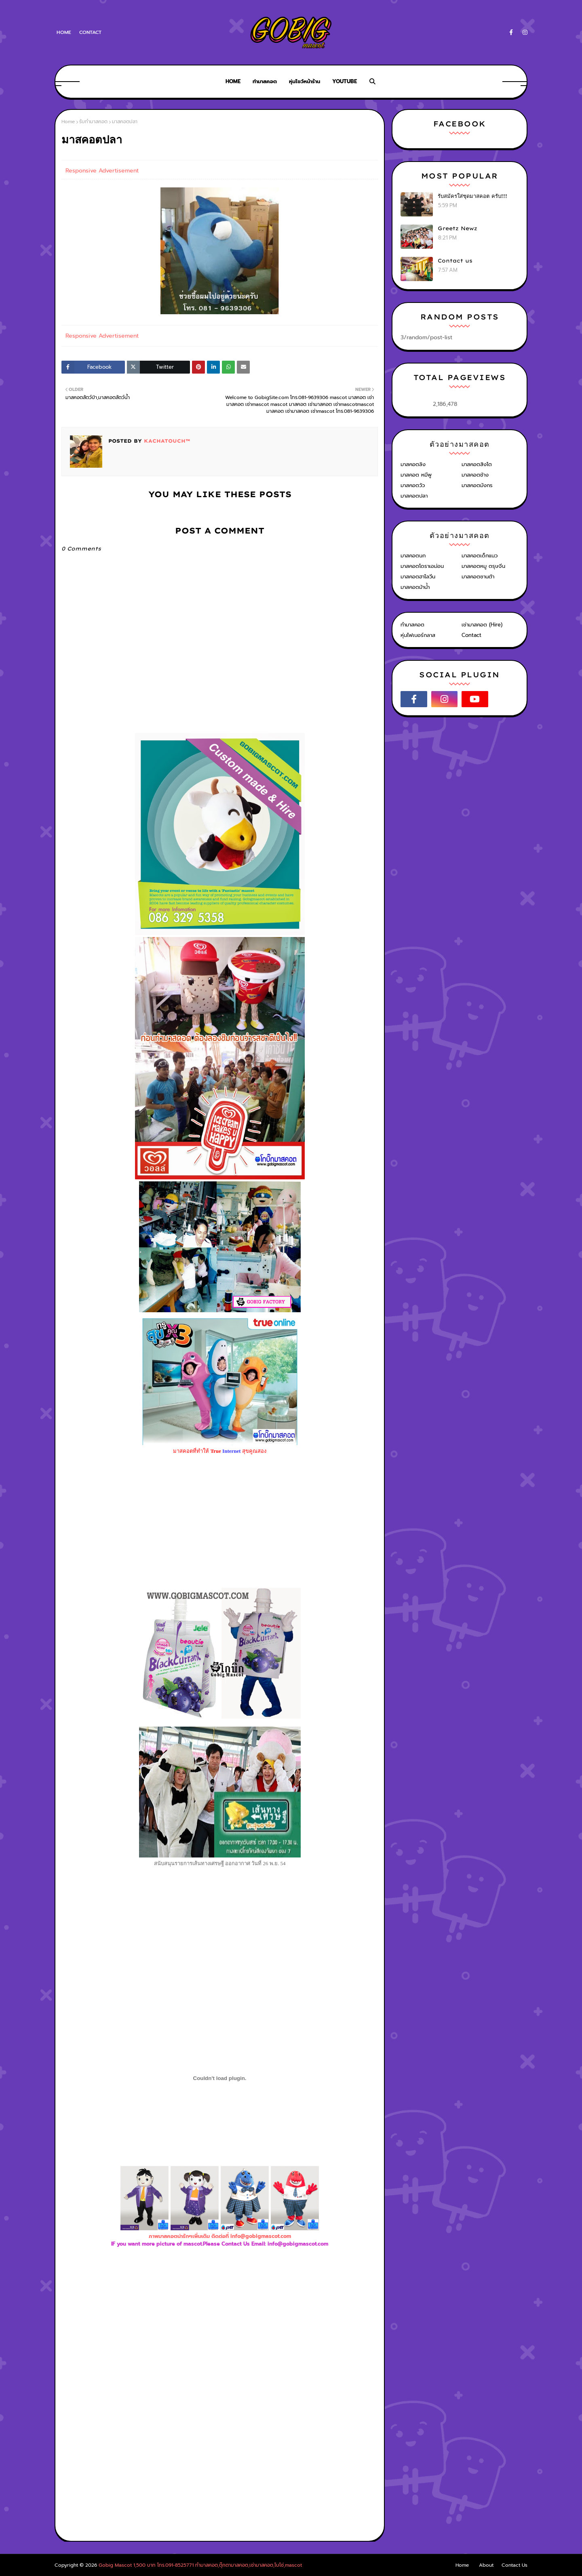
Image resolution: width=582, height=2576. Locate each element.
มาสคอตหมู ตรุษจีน (483, 566)
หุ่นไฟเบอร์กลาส (418, 635)
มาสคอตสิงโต (477, 464)
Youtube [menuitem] (344, 81)
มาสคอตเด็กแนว (480, 555)
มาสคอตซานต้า (478, 576)
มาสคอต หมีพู (416, 475)
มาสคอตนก (413, 555)
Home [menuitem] (233, 81)
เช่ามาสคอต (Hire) (482, 624)
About (486, 2565)
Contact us (455, 260)
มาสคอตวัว (413, 485)
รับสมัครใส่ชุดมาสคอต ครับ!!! (472, 196)
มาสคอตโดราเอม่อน (422, 566)
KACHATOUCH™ (166, 441)
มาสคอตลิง (413, 464)
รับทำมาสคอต (93, 121)
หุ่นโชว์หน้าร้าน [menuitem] (304, 81)
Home (64, 32)
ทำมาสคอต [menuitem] (265, 81)
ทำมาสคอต (412, 624)
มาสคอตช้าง (475, 475)
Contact (90, 32)
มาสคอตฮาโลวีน (418, 576)
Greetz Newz (457, 228)
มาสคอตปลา (414, 496)
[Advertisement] (220, 2336)
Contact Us (514, 2565)
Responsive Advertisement (102, 170)
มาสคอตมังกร (477, 485)
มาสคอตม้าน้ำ (415, 587)
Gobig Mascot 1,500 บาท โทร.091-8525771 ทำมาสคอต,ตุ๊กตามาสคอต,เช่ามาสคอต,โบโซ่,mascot (200, 2565)
